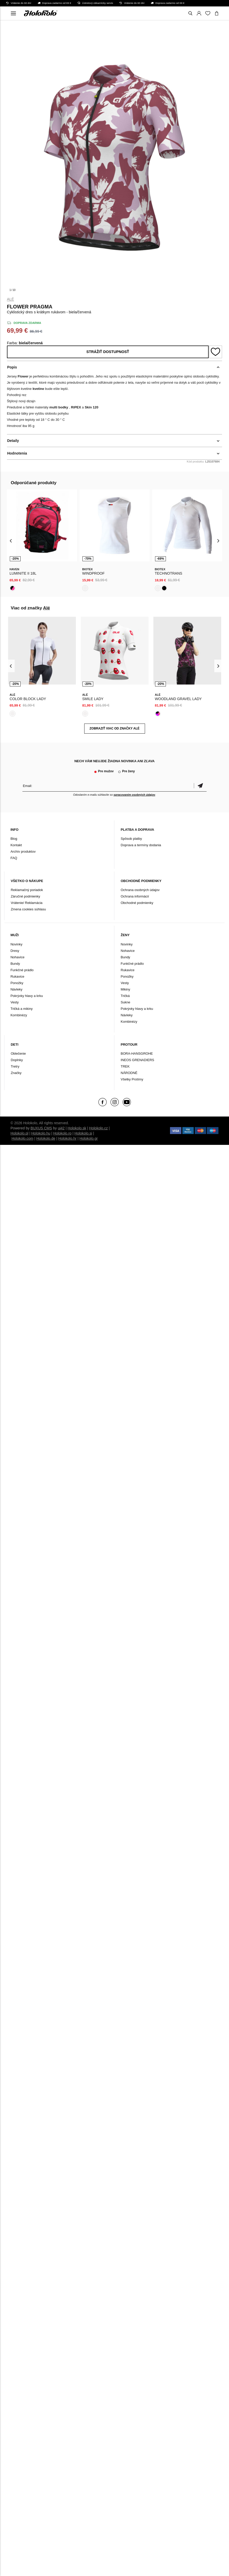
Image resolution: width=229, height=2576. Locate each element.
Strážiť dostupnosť (107, 352)
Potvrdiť (200, 786)
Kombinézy (19, 1015)
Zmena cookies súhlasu (28, 909)
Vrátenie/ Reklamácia (27, 903)
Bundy (15, 964)
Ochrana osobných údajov (140, 890)
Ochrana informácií (135, 896)
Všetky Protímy (132, 1079)
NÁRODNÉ (129, 1073)
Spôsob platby (131, 839)
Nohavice (17, 957)
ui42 (61, 1128)
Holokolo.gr (89, 1138)
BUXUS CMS (41, 1128)
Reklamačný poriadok (27, 890)
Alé (10, 299)
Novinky (16, 944)
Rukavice (17, 976)
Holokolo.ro (62, 1133)
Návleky (16, 989)
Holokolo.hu (40, 1133)
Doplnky (17, 1060)
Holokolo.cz (98, 1128)
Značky (16, 1073)
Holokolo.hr (67, 1138)
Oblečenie (18, 1053)
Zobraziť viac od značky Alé (115, 728)
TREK (125, 1066)
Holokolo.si (83, 1133)
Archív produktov (23, 851)
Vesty (15, 1002)
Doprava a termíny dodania (141, 845)
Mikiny (125, 989)
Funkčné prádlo (22, 970)
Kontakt (16, 845)
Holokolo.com (22, 1138)
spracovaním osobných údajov (134, 794)
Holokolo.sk (76, 1128)
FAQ (14, 858)
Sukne (125, 1002)
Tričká (125, 996)
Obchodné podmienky (137, 903)
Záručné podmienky (25, 896)
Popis (12, 367)
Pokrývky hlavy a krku (27, 996)
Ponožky (17, 983)
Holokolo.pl (19, 1133)
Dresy (15, 951)
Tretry (15, 1066)
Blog (14, 839)
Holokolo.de (45, 1138)
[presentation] (11, 540)
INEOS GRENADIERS (137, 1060)
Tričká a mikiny (22, 1009)
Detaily (13, 441)
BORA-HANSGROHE (137, 1053)
